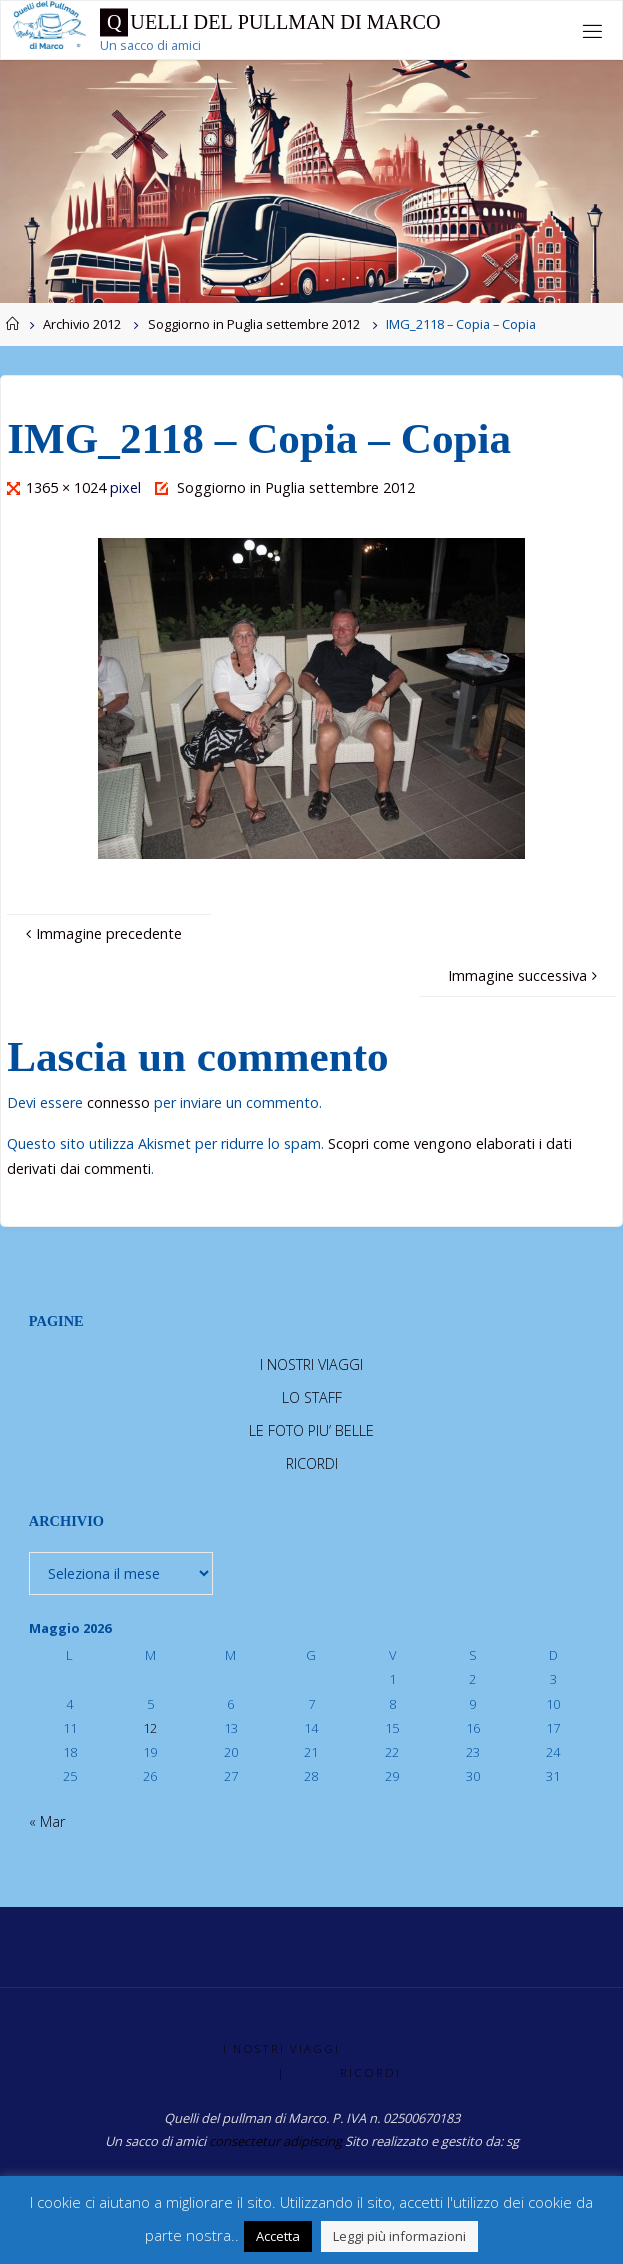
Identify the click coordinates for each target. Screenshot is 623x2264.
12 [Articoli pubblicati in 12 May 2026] (150, 1728)
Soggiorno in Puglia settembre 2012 (254, 324)
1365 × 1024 (68, 487)
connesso (118, 1102)
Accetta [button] (278, 2236)
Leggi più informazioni (399, 2236)
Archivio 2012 (82, 324)
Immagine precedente (102, 933)
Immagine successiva (524, 975)
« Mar (47, 1821)
